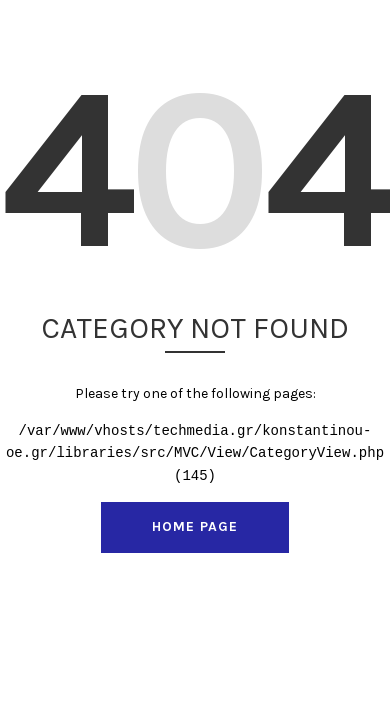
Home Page (195, 526)
